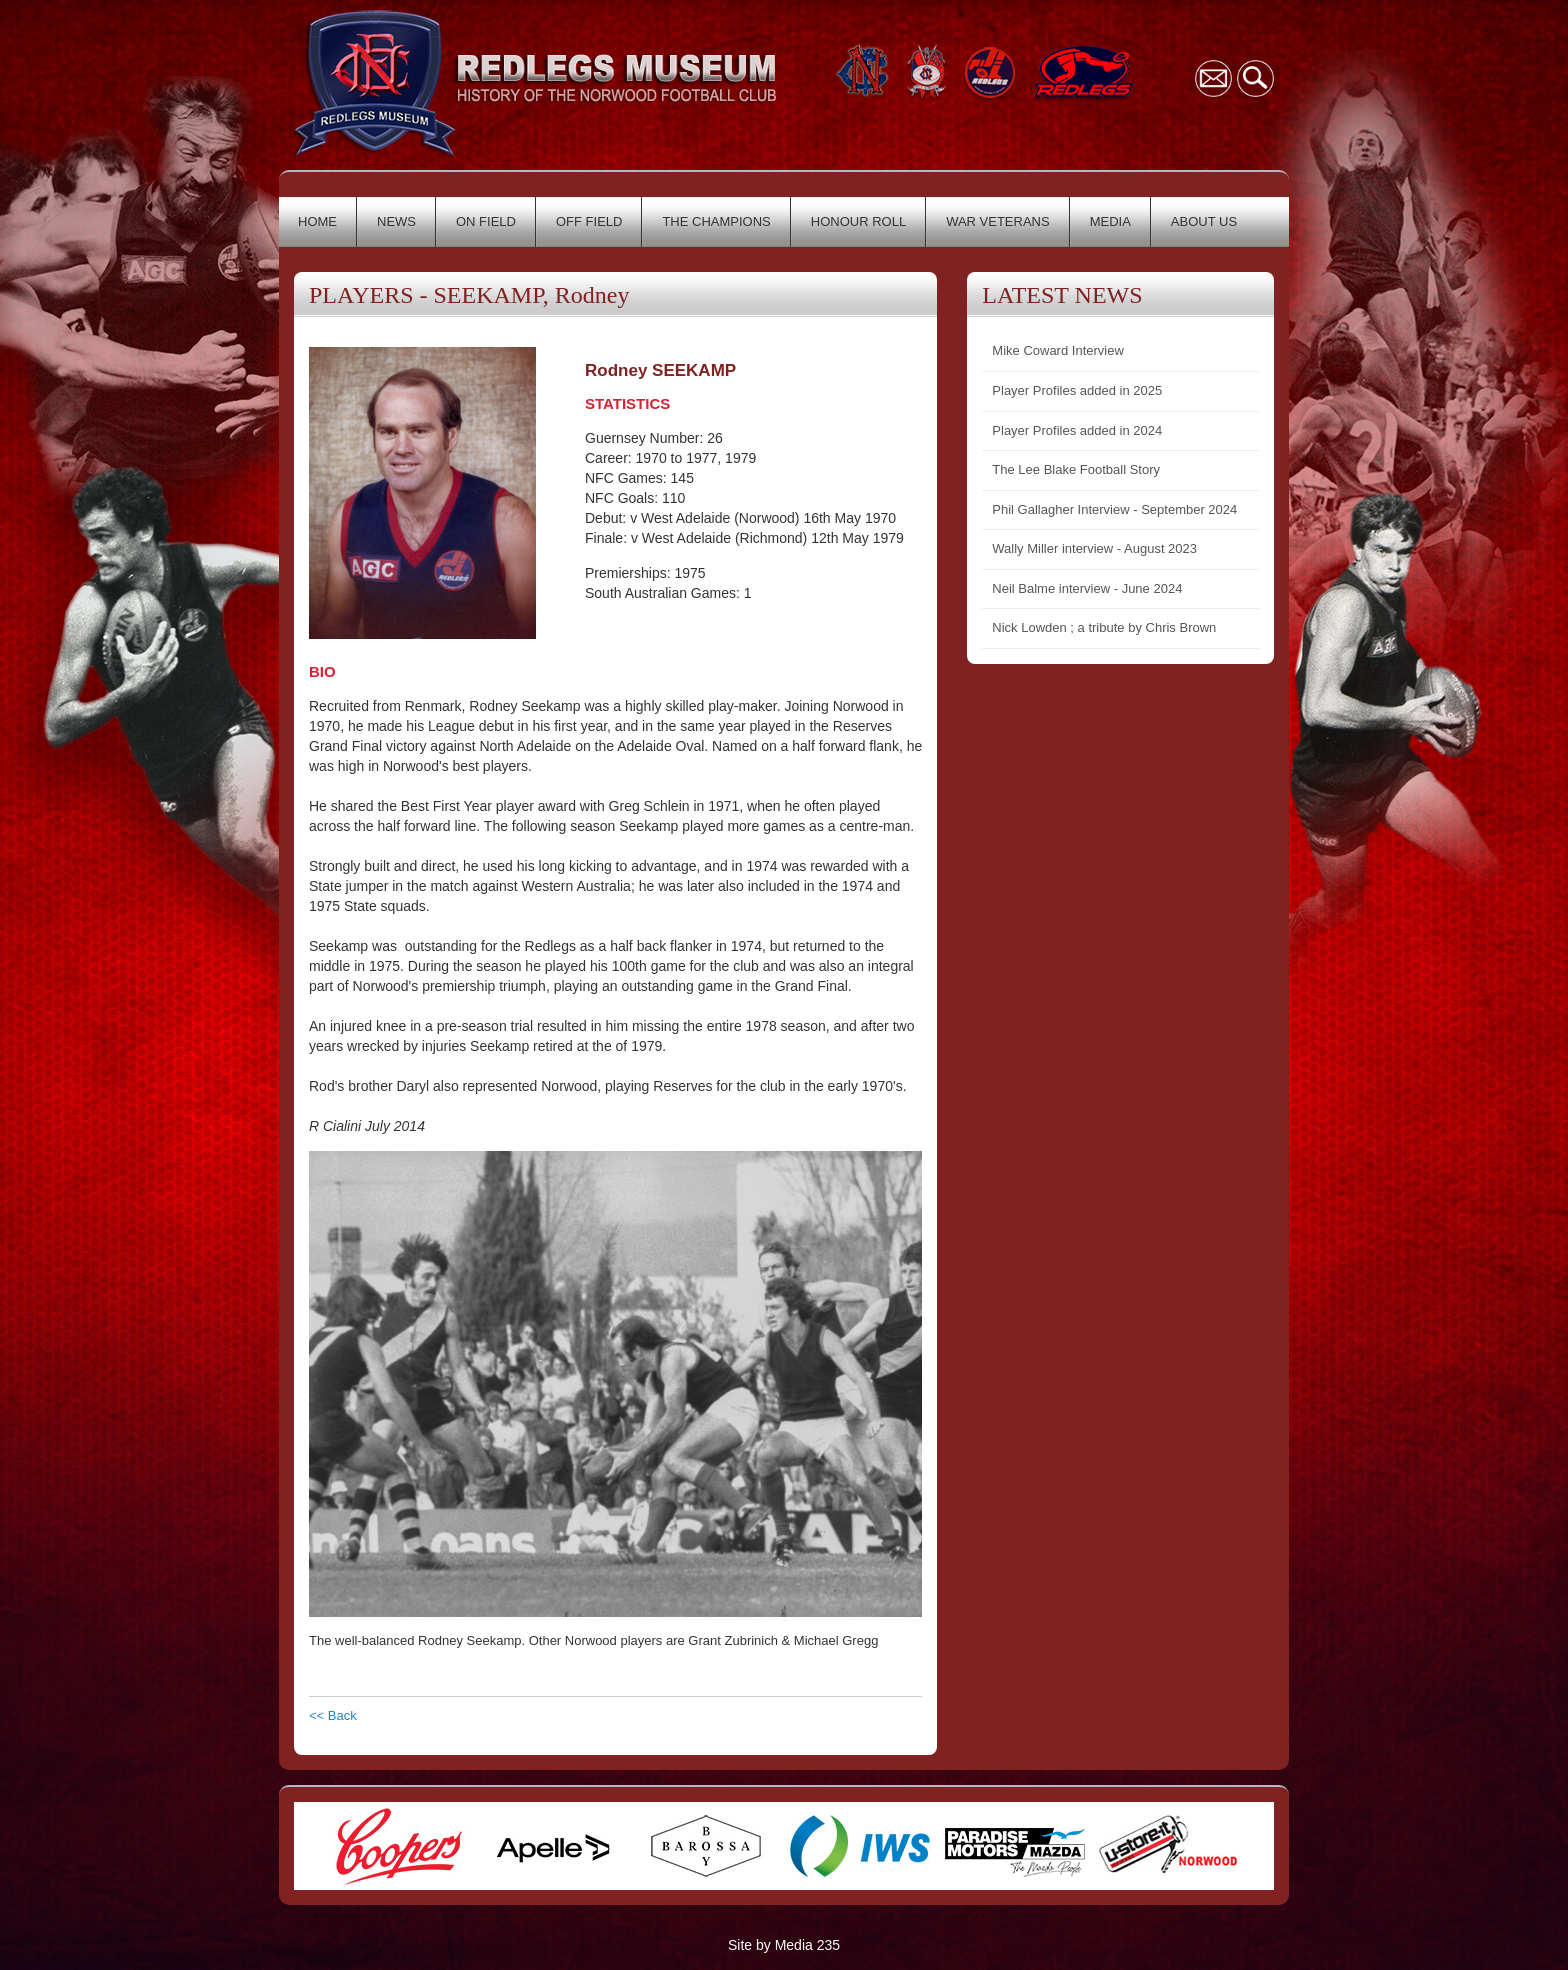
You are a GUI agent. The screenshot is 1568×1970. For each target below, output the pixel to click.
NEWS (396, 221)
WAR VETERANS (998, 221)
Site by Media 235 (784, 1945)
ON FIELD (486, 221)
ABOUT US (1204, 221)
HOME (317, 221)
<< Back (333, 1715)
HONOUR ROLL (858, 221)
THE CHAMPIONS (716, 221)
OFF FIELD (589, 221)
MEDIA (1110, 221)
